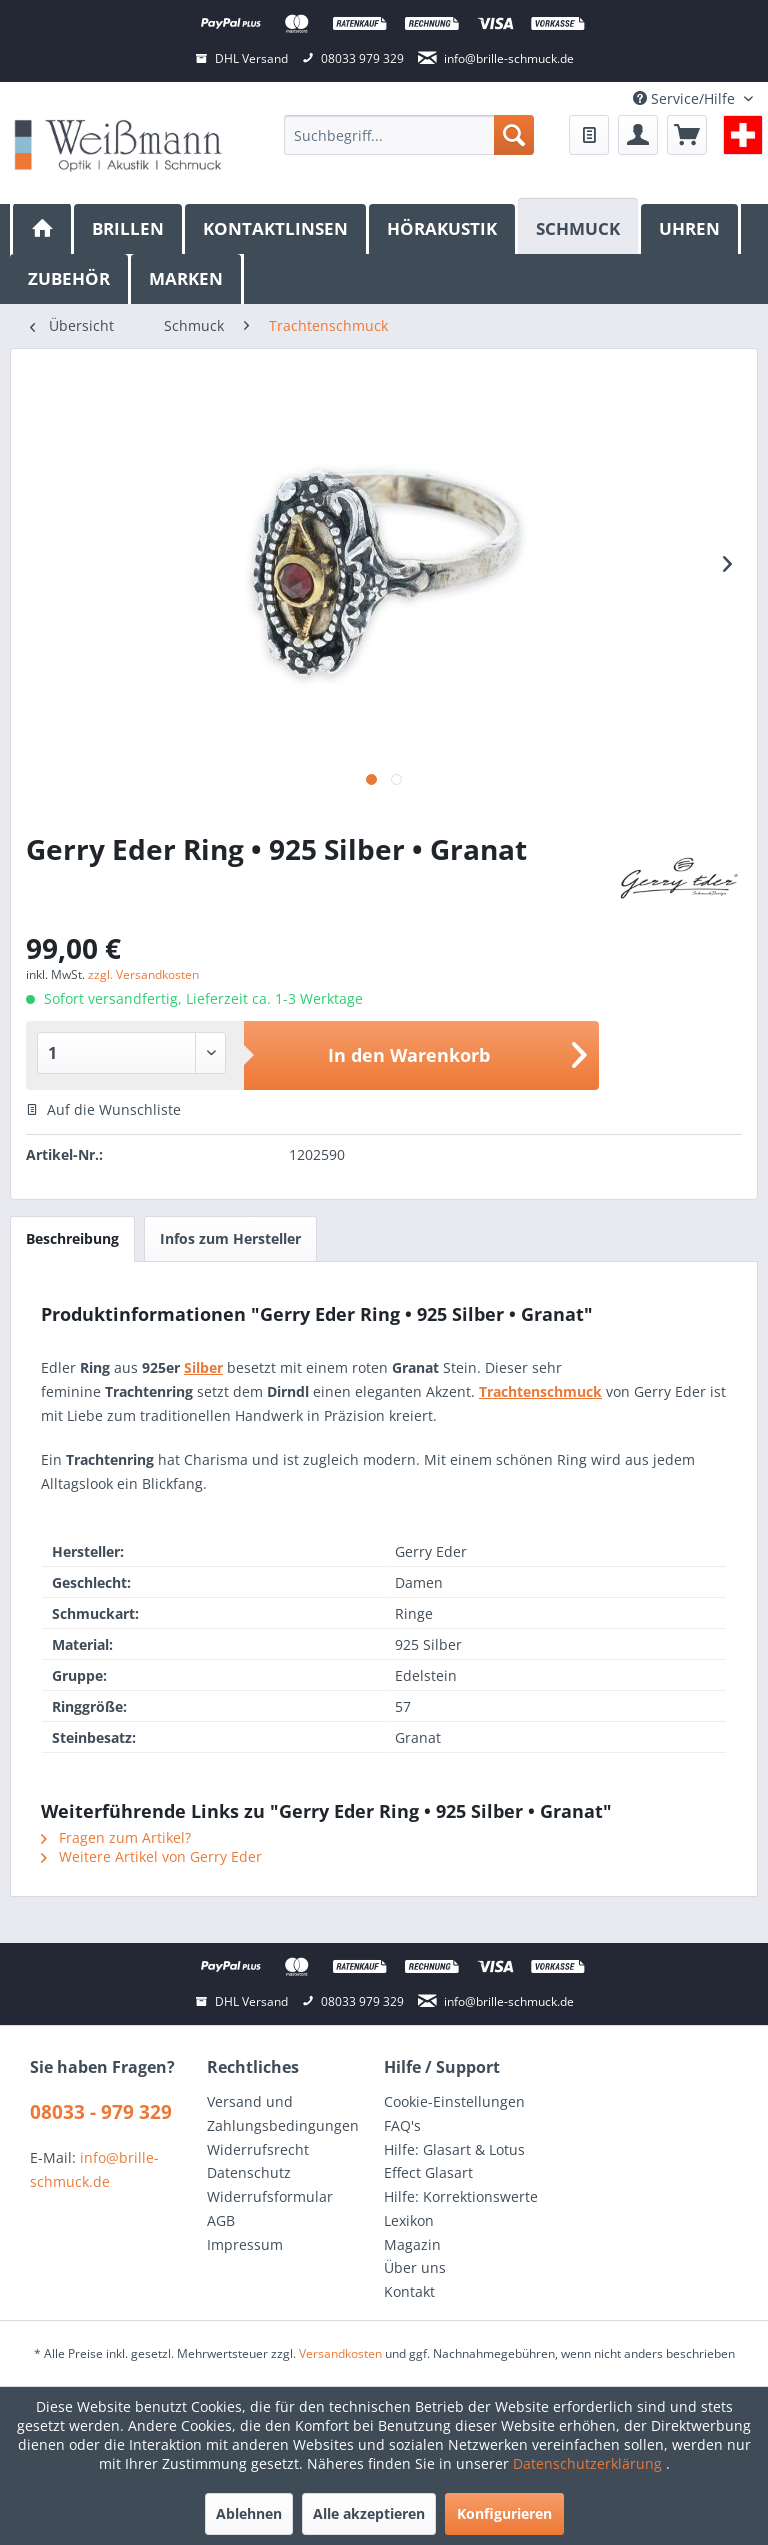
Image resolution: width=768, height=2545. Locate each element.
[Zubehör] (70, 279)
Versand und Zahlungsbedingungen (283, 2113)
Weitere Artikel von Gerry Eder (151, 1856)
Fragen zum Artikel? (116, 1837)
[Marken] (187, 279)
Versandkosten (340, 2353)
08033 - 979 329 (101, 2112)
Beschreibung (72, 1238)
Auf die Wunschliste (103, 1109)
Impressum (245, 2244)
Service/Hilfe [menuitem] (686, 98)
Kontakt (409, 2291)
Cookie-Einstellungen (454, 2101)
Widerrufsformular (270, 2196)
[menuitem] (409, 135)
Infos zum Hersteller (230, 1238)
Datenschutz (249, 2172)
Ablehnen (249, 2513)
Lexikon (409, 2220)
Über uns (415, 2267)
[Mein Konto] (638, 135)
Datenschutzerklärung (589, 2463)
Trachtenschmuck (540, 1391)
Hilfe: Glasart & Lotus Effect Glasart (454, 2161)
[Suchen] (514, 135)
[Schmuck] (579, 226)
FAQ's (402, 2125)
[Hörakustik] (443, 229)
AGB (221, 2220)
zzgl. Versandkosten (143, 974)
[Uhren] (691, 229)
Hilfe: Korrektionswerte (461, 2196)
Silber (203, 1367)
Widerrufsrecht (258, 2149)
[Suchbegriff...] (409, 135)
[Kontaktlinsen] (277, 229)
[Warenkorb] (687, 135)
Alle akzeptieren (369, 2513)
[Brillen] (129, 229)
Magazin (412, 2244)
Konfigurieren (504, 2513)
